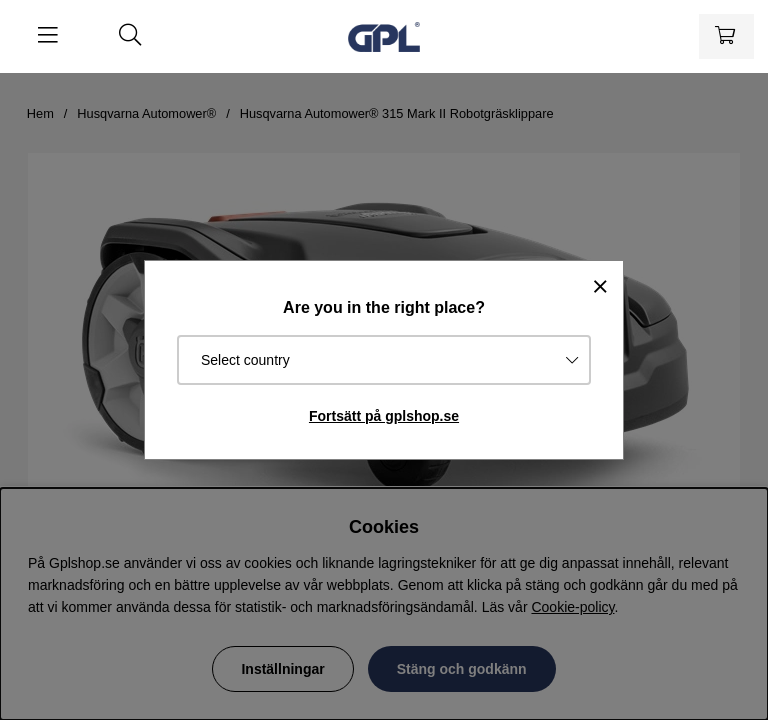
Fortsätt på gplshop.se (384, 416)
